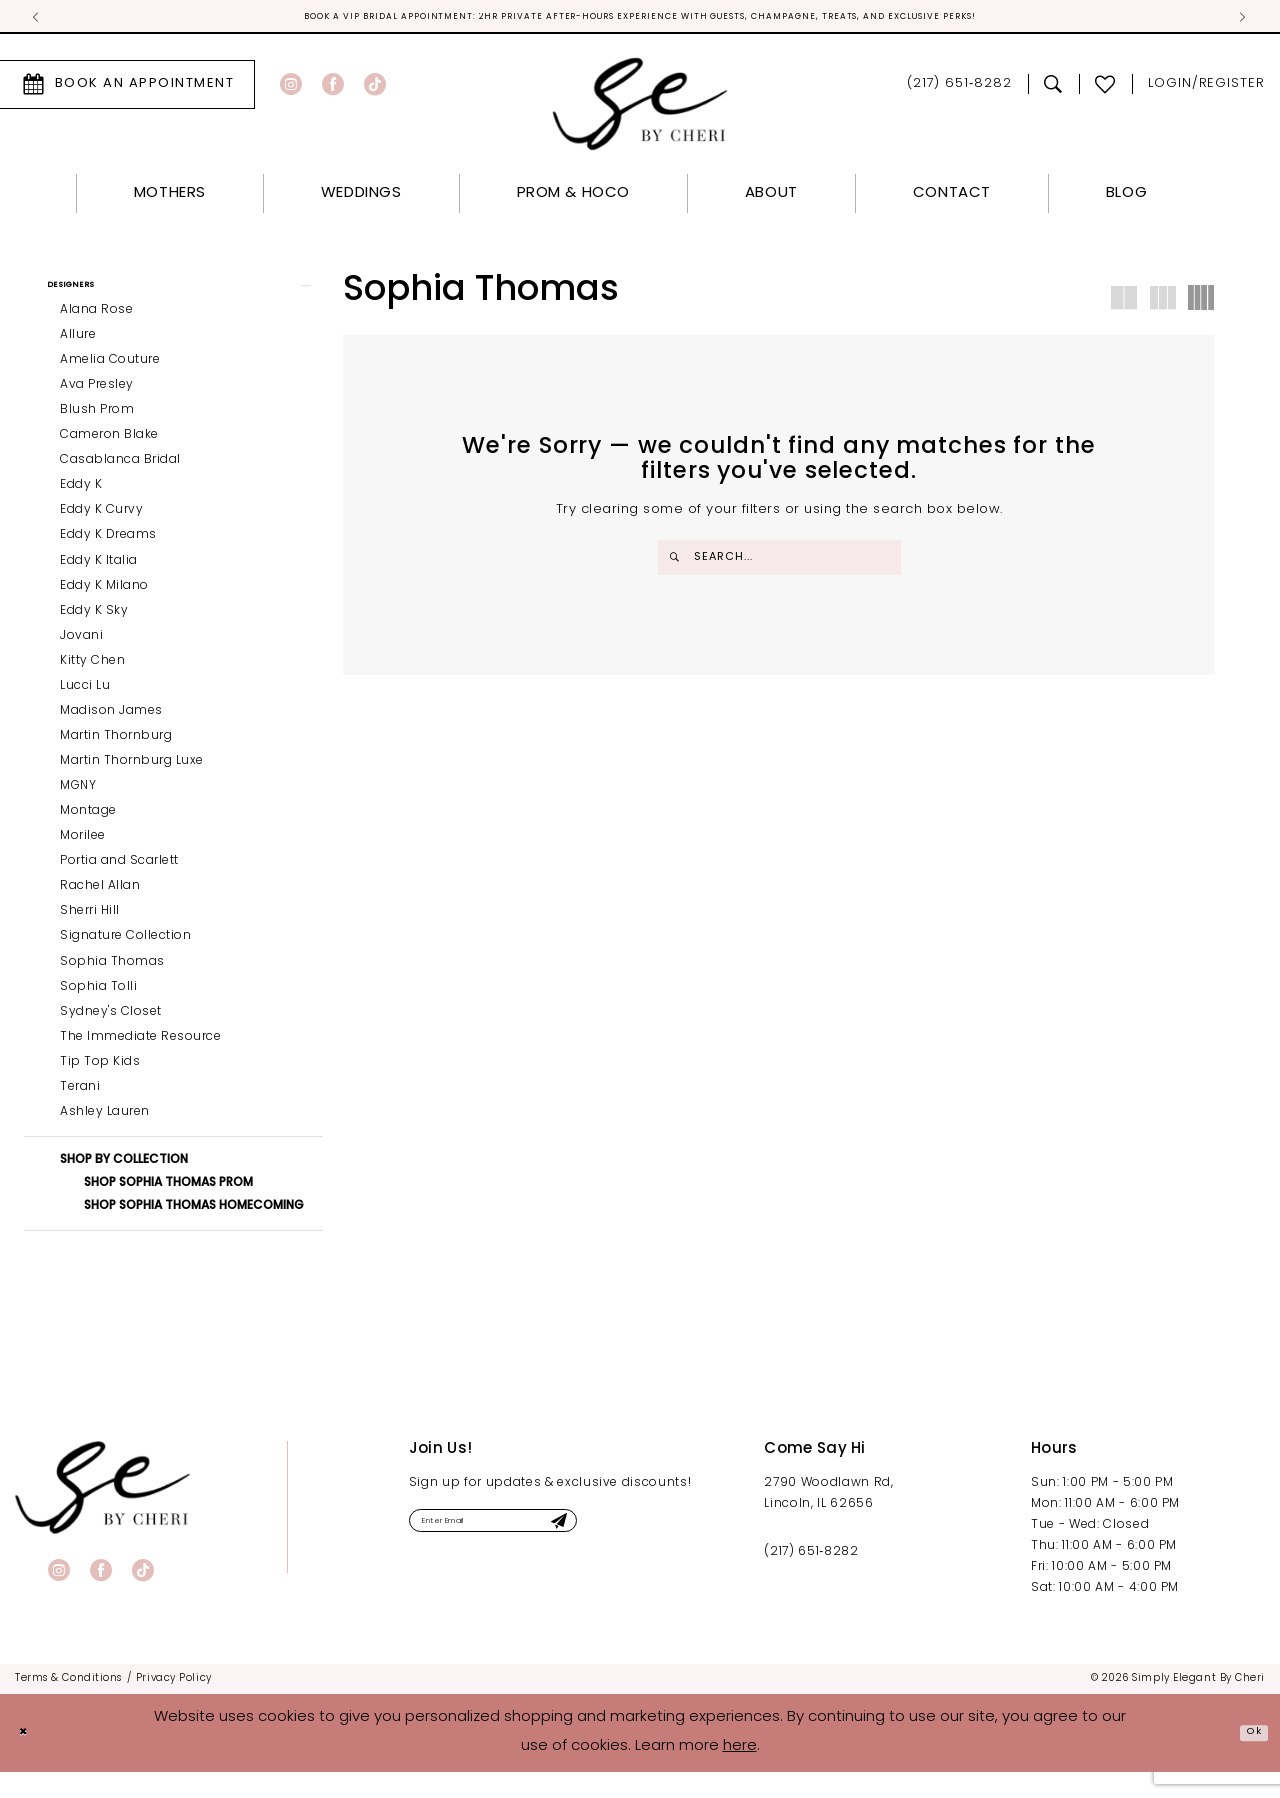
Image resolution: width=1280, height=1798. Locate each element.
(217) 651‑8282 (811, 1579)
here (740, 1772)
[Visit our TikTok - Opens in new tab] (375, 89)
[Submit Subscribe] (645, 1553)
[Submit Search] (678, 562)
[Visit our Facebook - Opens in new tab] (333, 89)
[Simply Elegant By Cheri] (640, 108)
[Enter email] (541, 1553)
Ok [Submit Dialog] (1247, 1758)
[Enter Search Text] (779, 562)
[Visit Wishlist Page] (1105, 89)
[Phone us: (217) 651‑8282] (959, 89)
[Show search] (1053, 89)
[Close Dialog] (30, 1759)
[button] (173, 296)
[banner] (102, 1514)
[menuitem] (320, 89)
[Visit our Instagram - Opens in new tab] (291, 89)
